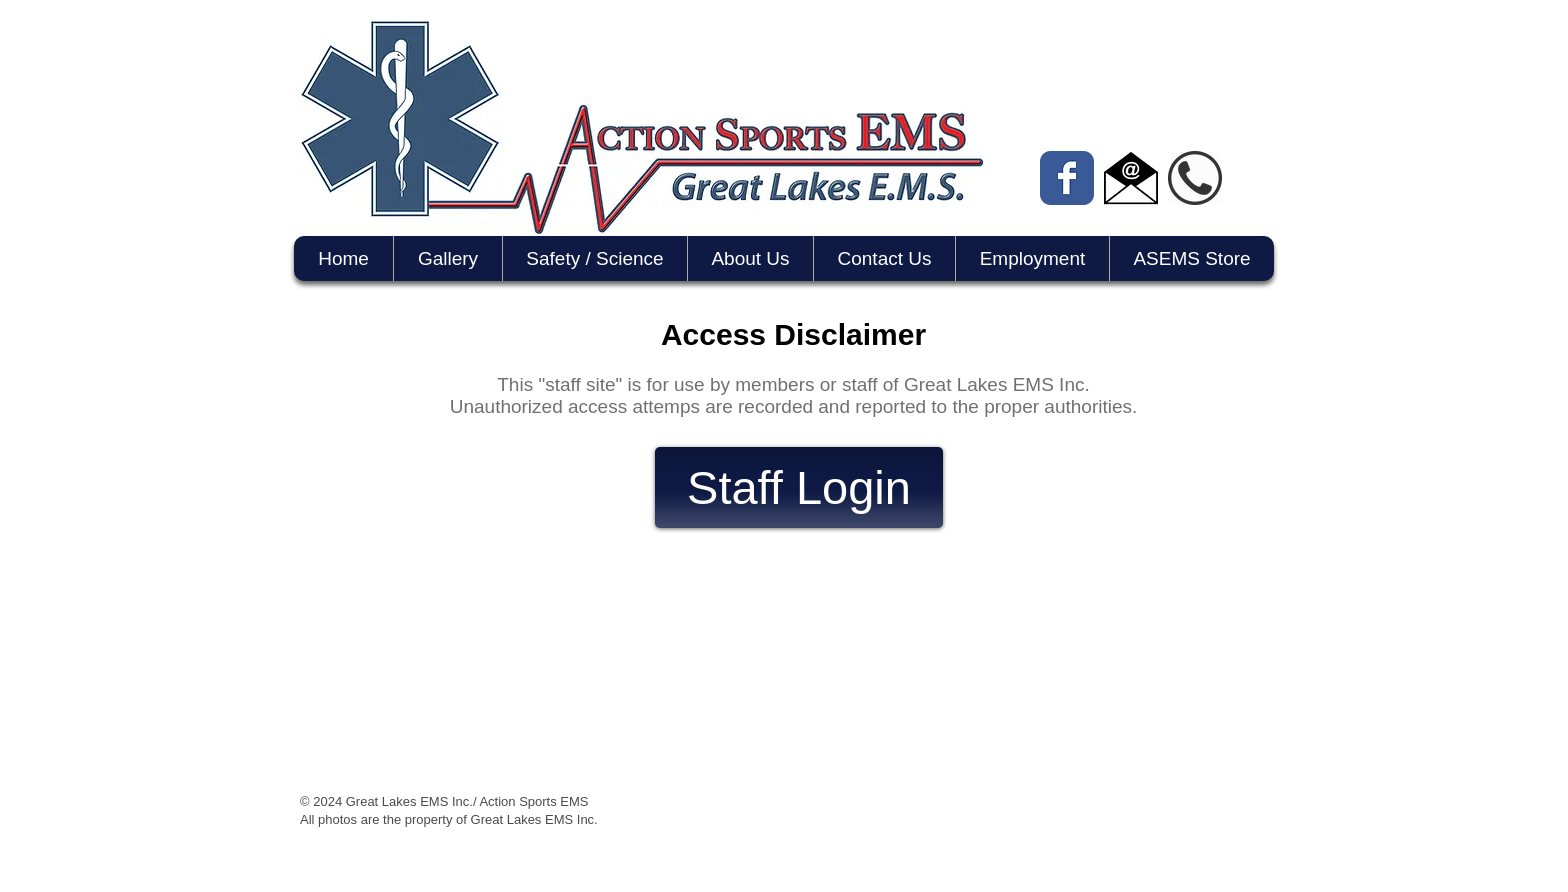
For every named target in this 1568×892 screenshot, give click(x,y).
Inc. (587, 819)
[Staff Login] (799, 487)
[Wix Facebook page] (1067, 178)
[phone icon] (1195, 178)
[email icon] (1131, 178)
